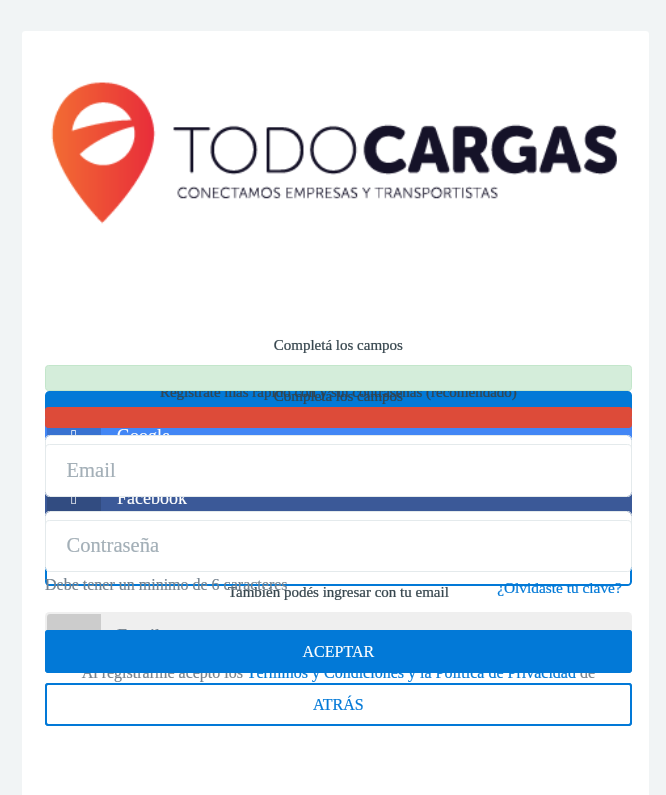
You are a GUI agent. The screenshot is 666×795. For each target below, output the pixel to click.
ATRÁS (338, 704)
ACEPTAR (339, 651)
